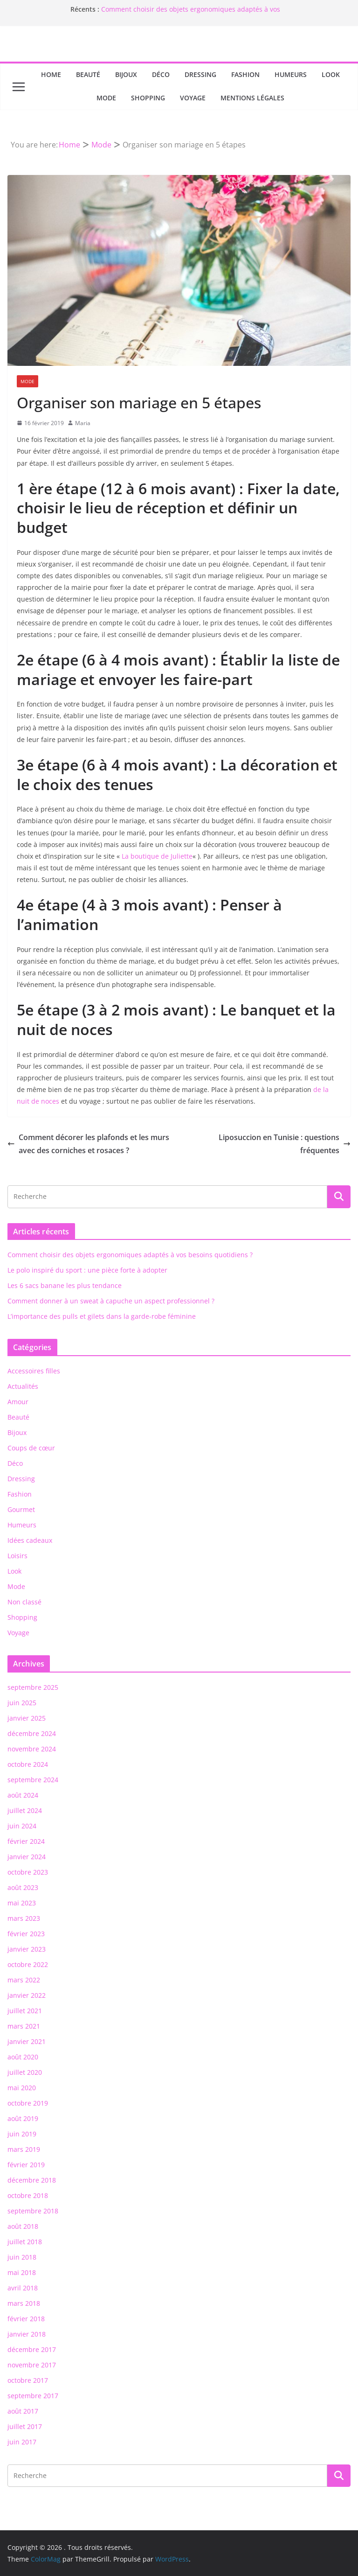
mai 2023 (21, 1902)
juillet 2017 (24, 2426)
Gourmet (21, 1509)
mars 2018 (23, 2303)
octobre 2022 (27, 1964)
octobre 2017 (27, 2380)
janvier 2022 (26, 1995)
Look (331, 74)
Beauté (88, 74)
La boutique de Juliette (157, 856)
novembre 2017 (31, 2364)
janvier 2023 (26, 1949)
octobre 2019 (27, 2103)
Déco (161, 74)
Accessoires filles (33, 1370)
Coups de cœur (31, 1447)
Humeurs (291, 74)
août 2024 (22, 1795)
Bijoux (126, 74)
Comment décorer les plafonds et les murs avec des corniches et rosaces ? (88, 1144)
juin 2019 (21, 2133)
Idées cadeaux (29, 1540)
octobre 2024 (27, 1764)
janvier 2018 (26, 2334)
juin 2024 (21, 1825)
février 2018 (26, 2318)
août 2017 (22, 2411)
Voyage (193, 97)
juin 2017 (21, 2441)
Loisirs (17, 1555)
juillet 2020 (24, 2072)
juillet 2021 (24, 2010)
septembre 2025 (32, 1687)
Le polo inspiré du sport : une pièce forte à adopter (87, 1270)
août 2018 (22, 2226)
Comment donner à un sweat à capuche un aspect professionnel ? (110, 1300)
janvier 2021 (26, 2041)
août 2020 (22, 2056)
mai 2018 (21, 2272)
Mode (106, 97)
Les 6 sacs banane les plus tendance (64, 1285)
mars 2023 (23, 1918)
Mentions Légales (252, 97)
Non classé (24, 1601)
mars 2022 (23, 1979)
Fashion (245, 74)
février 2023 (26, 1933)
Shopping (148, 97)
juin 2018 (21, 2257)
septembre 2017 (32, 2395)
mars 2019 (23, 2149)
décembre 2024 (31, 1733)
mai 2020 (21, 2087)
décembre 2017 (31, 2349)
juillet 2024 (24, 1810)
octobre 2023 (27, 1872)
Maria (82, 423)
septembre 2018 (32, 2210)
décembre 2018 (31, 2180)
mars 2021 (23, 2026)
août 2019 (22, 2118)
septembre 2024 (32, 1779)
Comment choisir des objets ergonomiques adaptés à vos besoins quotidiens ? (130, 1254)
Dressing (200, 74)
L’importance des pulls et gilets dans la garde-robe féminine (101, 1316)
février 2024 (26, 1841)
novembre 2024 (31, 1748)
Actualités (22, 1386)
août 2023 (22, 1887)
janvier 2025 (26, 1718)
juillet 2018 (24, 2241)
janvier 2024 (26, 1856)
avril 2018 (22, 2287)
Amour (17, 1401)
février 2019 (26, 2164)
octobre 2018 (27, 2195)
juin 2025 (21, 1702)
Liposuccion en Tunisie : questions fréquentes (285, 1144)
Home (51, 74)
